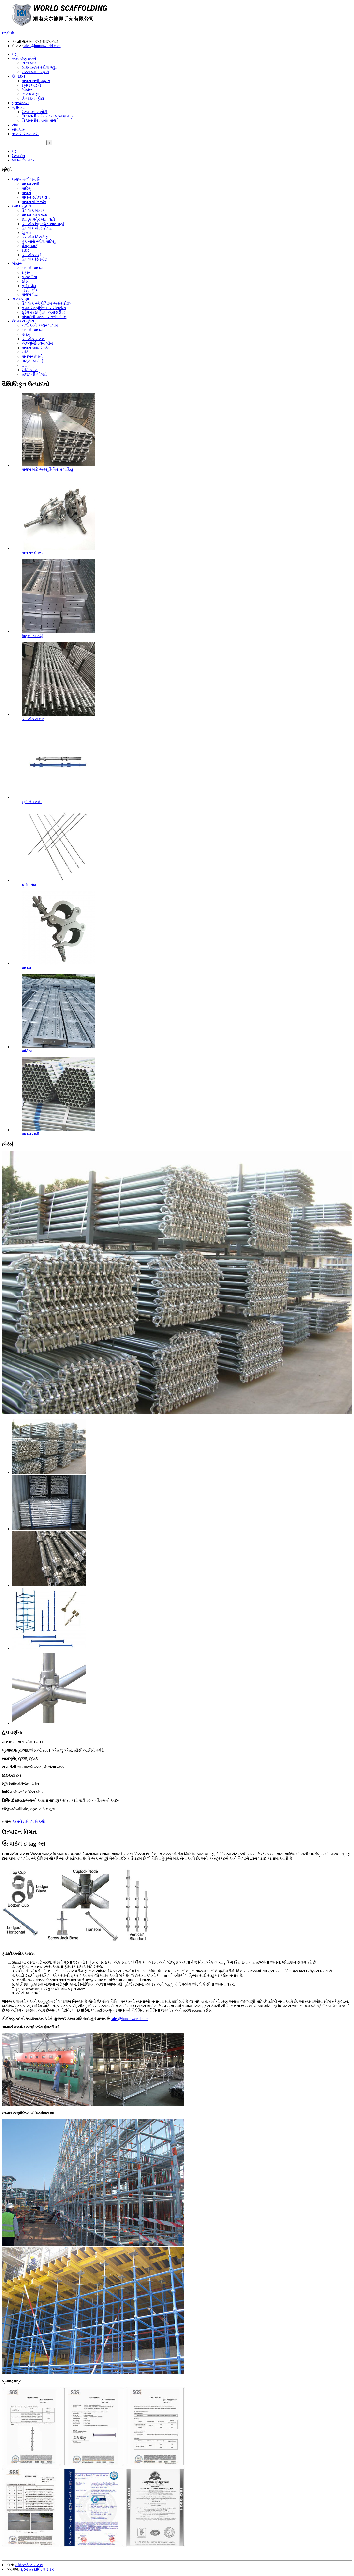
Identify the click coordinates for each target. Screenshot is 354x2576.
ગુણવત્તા (18, 107)
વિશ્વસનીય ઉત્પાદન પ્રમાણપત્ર (48, 116)
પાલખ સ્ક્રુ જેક (34, 215)
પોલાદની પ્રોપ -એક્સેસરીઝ (44, 317)
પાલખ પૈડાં (30, 294)
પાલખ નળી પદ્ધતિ (36, 81)
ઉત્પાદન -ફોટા (33, 98)
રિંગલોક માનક (33, 210)
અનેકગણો (30, 94)
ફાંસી (26, 281)
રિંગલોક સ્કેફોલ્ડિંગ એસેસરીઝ (46, 303)
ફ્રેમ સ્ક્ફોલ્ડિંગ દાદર (37, 2569)
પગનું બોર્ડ (29, 246)
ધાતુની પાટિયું (32, 361)
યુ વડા (26, 233)
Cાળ (26, 365)
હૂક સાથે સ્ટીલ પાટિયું (39, 241)
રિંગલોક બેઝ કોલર (37, 228)
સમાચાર (18, 129)
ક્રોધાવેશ (29, 286)
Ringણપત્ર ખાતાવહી (38, 219)
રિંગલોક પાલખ (33, 339)
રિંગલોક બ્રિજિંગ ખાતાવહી (43, 224)
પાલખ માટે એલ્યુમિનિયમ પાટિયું (47, 469)
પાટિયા (27, 1051)
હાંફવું (26, 334)
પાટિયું (26, 188)
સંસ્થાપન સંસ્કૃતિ (35, 72)
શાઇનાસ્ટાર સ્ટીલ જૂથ (39, 67)
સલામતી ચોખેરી (34, 374)
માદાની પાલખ (32, 268)
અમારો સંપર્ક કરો (25, 134)
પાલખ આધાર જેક (36, 348)
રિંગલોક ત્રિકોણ (35, 237)
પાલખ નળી (30, 184)
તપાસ (6, 1821)
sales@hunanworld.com (42, 46)
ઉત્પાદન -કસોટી (34, 112)
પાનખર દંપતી (32, 356)
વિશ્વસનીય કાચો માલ (39, 120)
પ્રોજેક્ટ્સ (20, 103)
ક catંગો (29, 277)
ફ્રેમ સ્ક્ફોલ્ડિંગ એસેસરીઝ (43, 312)
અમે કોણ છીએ (24, 59)
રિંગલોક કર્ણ (31, 255)
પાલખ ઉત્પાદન (24, 160)
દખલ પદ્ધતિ (31, 85)
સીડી (26, 352)
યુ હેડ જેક (30, 290)
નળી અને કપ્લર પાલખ (40, 325)
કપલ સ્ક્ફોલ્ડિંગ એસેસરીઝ (44, 308)
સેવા (15, 125)
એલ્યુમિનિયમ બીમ (37, 343)
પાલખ (26, 193)
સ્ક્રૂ (26, 272)
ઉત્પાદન (18, 76)
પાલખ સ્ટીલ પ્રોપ (36, 197)
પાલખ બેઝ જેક (34, 202)
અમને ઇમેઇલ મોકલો (28, 1821)
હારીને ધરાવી (32, 802)
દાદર (25, 250)
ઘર (14, 54)
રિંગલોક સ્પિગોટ (34, 259)
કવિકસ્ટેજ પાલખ (29, 2565)
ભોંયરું (27, 89)
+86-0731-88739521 (42, 41)
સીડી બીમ (30, 370)
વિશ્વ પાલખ (31, 63)
